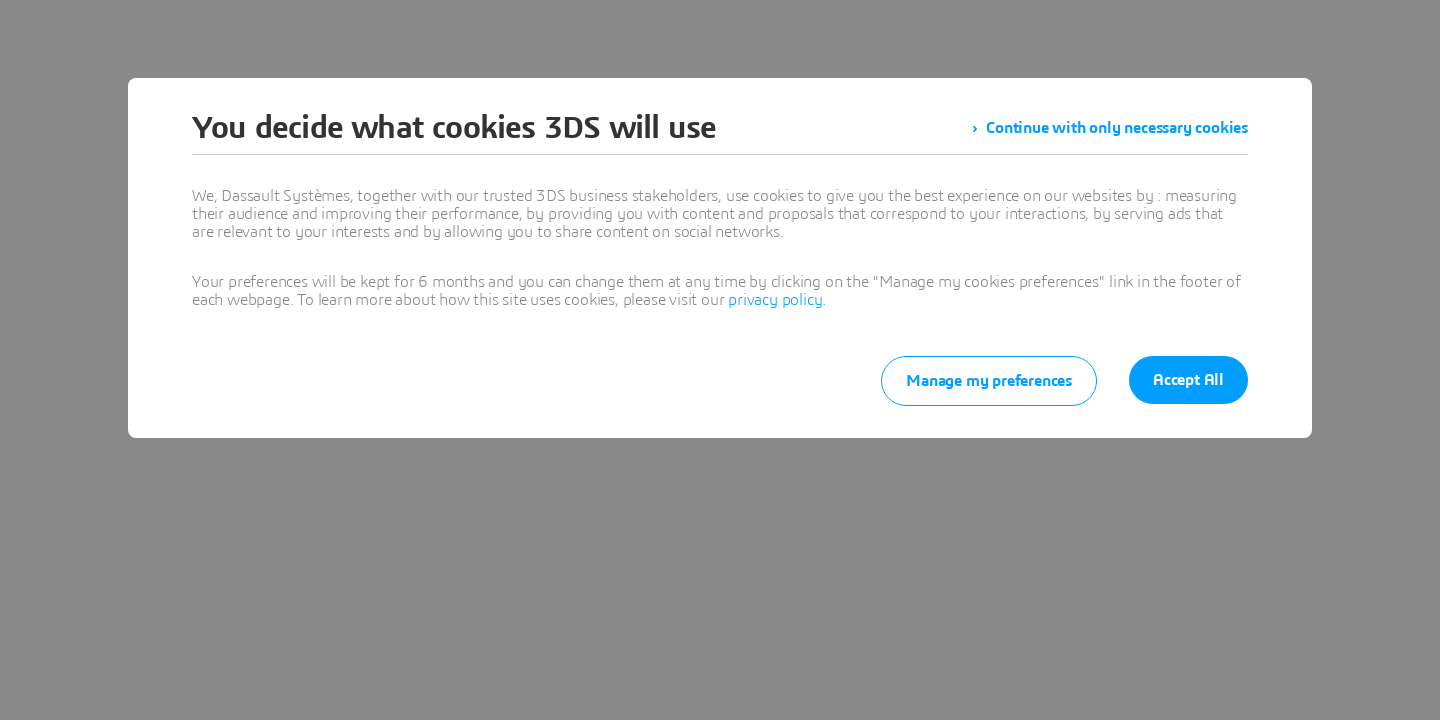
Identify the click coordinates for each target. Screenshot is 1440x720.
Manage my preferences (989, 381)
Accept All (1188, 380)
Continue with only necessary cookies (1117, 128)
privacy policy (775, 300)
